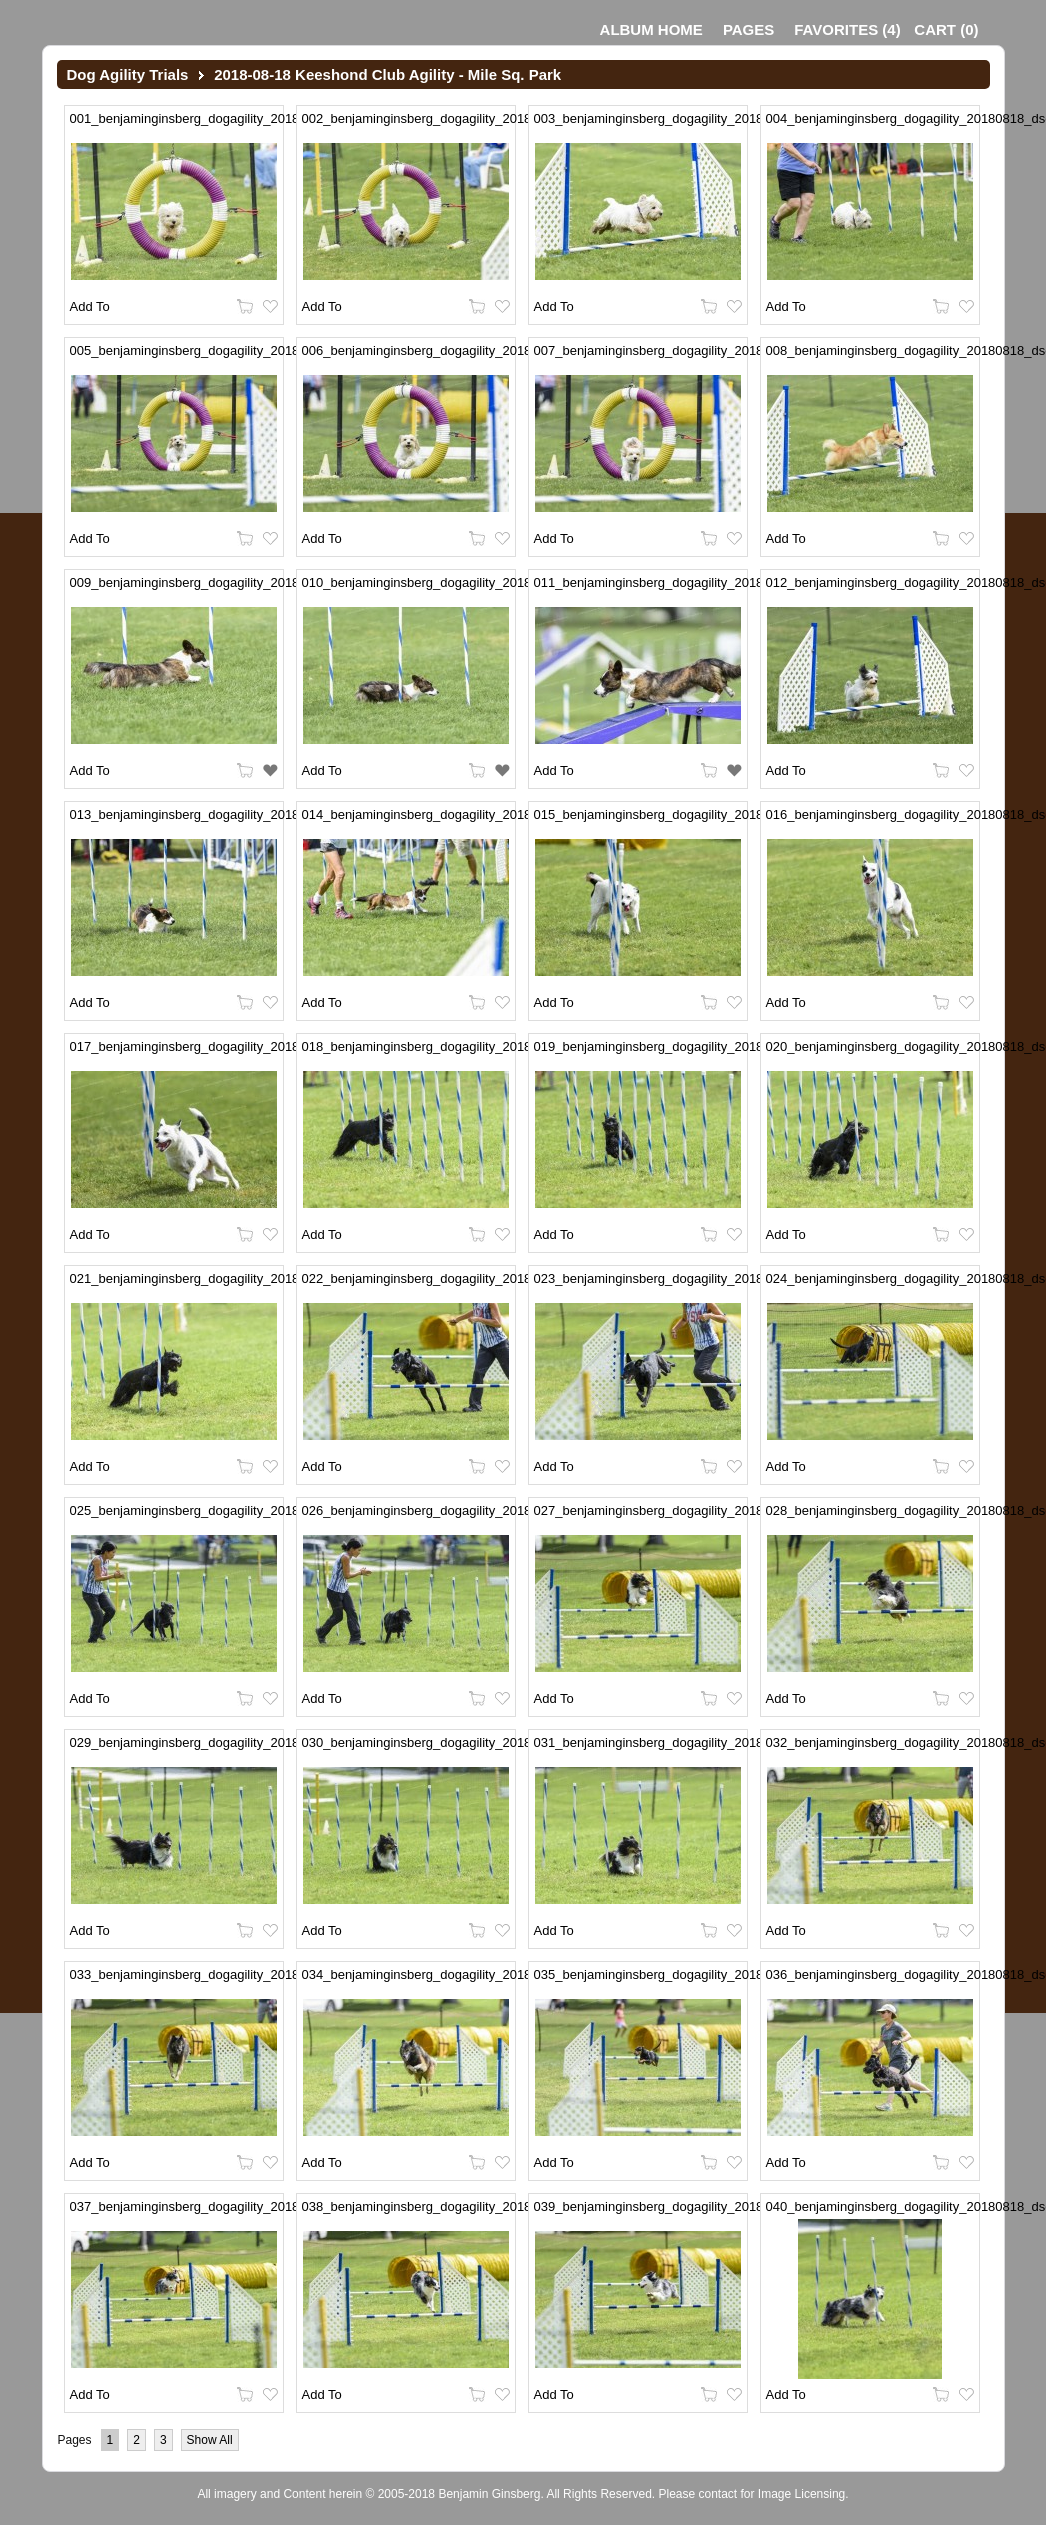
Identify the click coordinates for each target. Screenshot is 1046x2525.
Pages (748, 29)
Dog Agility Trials (128, 74)
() (847, 29)
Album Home (651, 29)
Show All (210, 2440)
